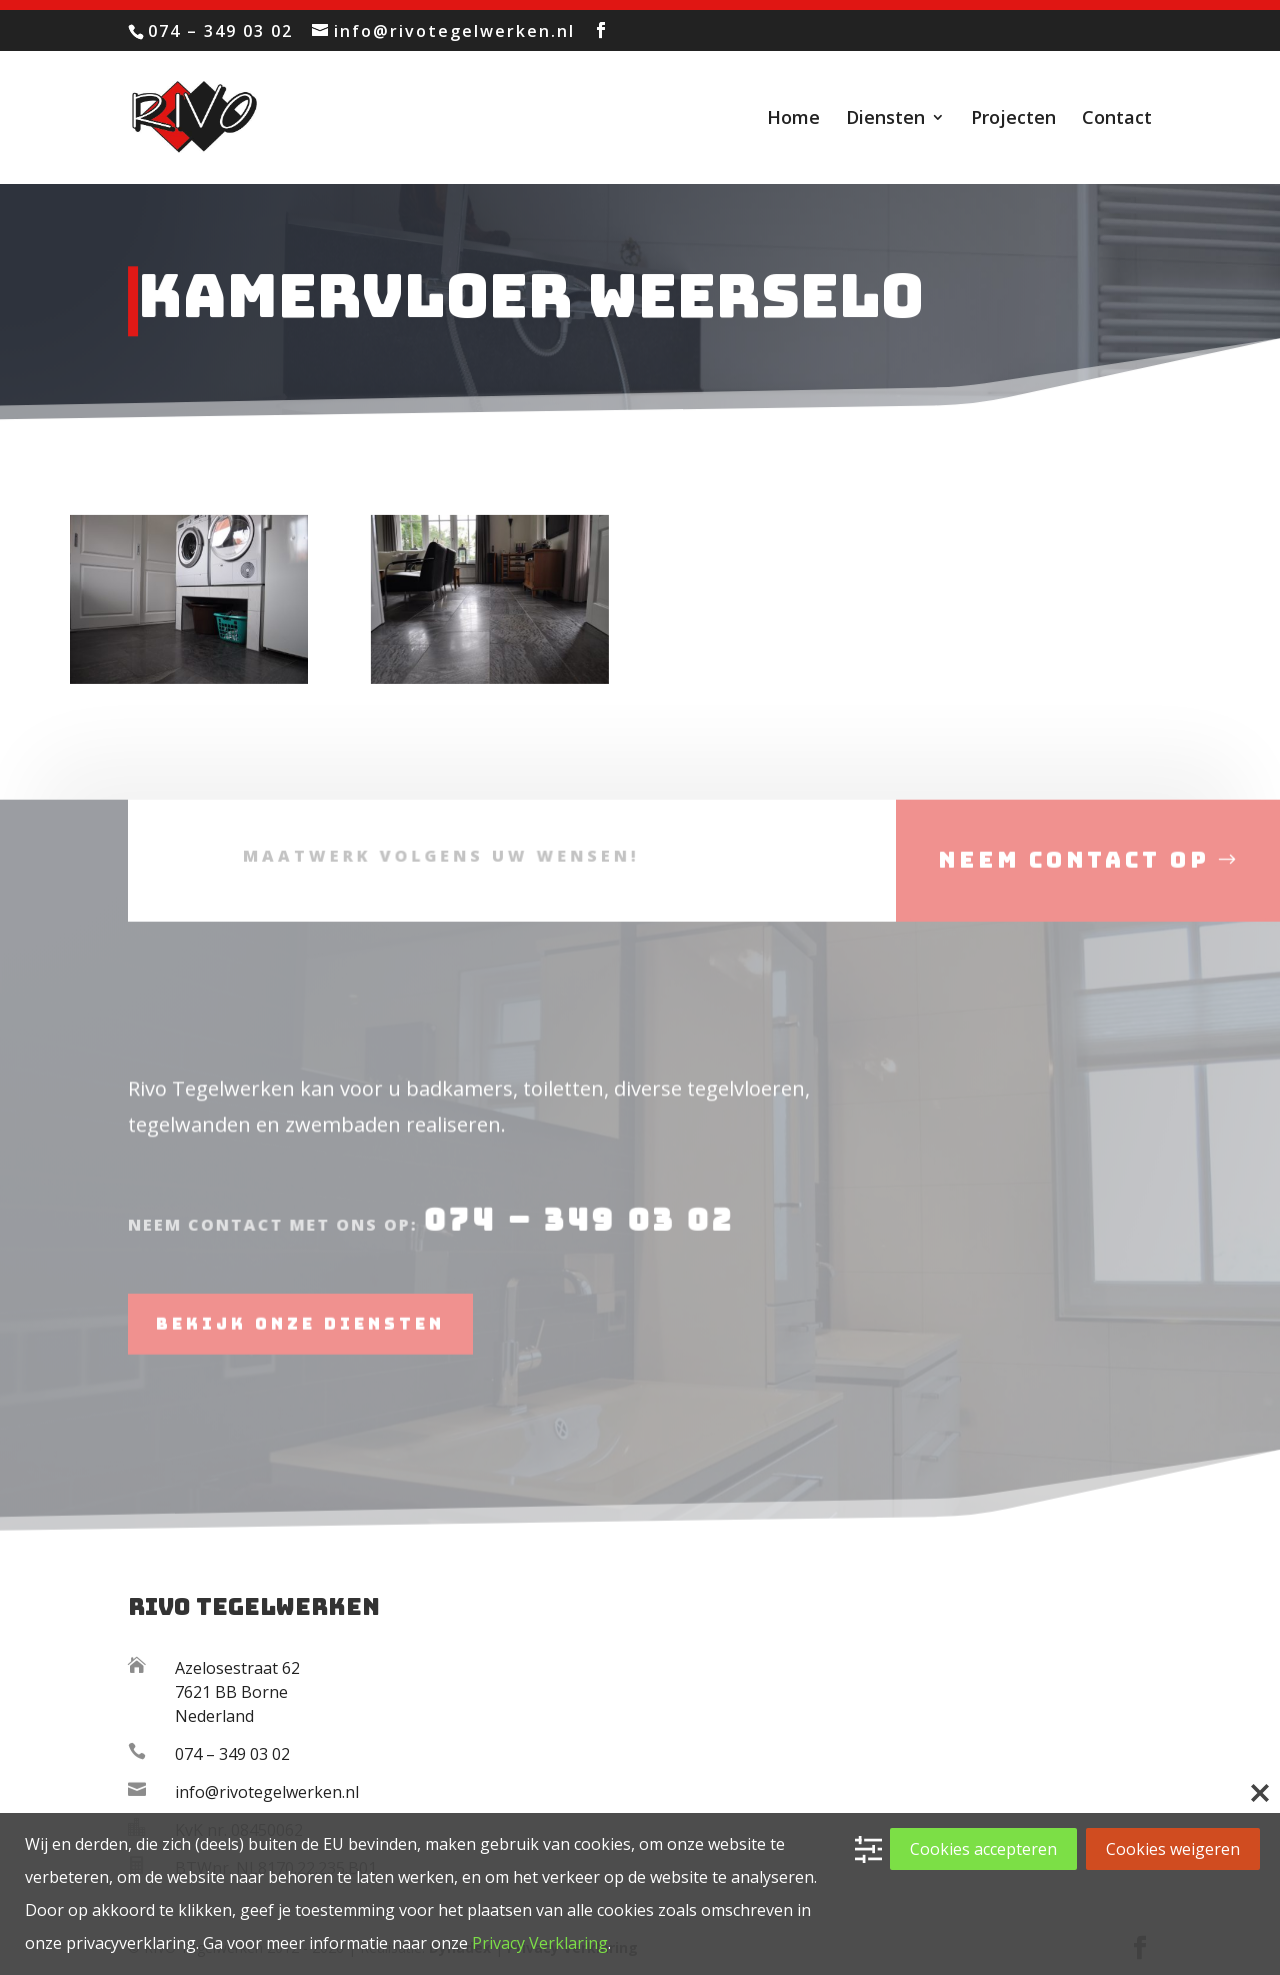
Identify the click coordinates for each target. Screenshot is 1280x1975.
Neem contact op (1074, 887)
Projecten (1013, 119)
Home (793, 119)
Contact (1117, 119)
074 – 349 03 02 (573, 1246)
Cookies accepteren (983, 1849)
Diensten (885, 119)
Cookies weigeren (1173, 1849)
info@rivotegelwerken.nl (267, 1792)
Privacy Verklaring (540, 1943)
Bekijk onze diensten (300, 1348)
